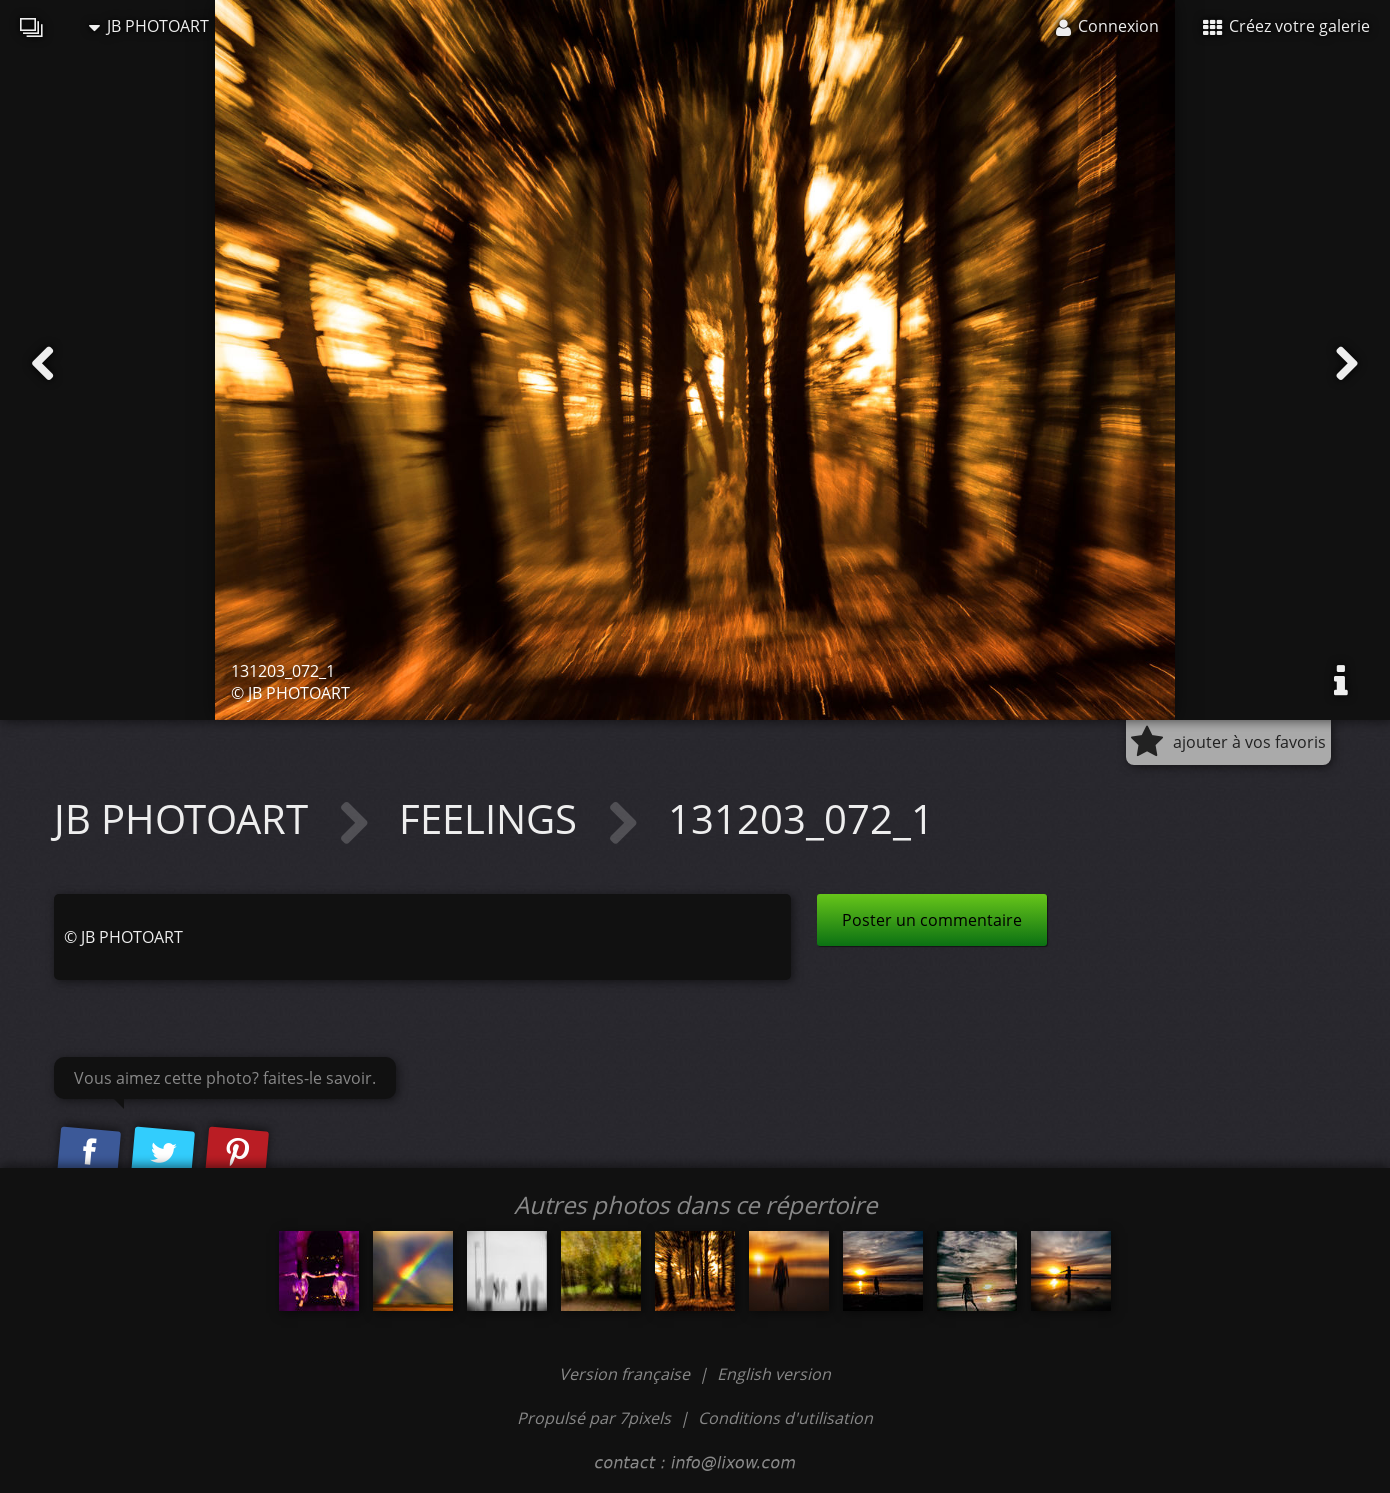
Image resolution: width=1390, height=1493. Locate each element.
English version (774, 1374)
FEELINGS (493, 818)
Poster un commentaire (932, 920)
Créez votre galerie (1286, 26)
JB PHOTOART (149, 26)
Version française (626, 1374)
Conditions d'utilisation (785, 1418)
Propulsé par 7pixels (594, 1418)
